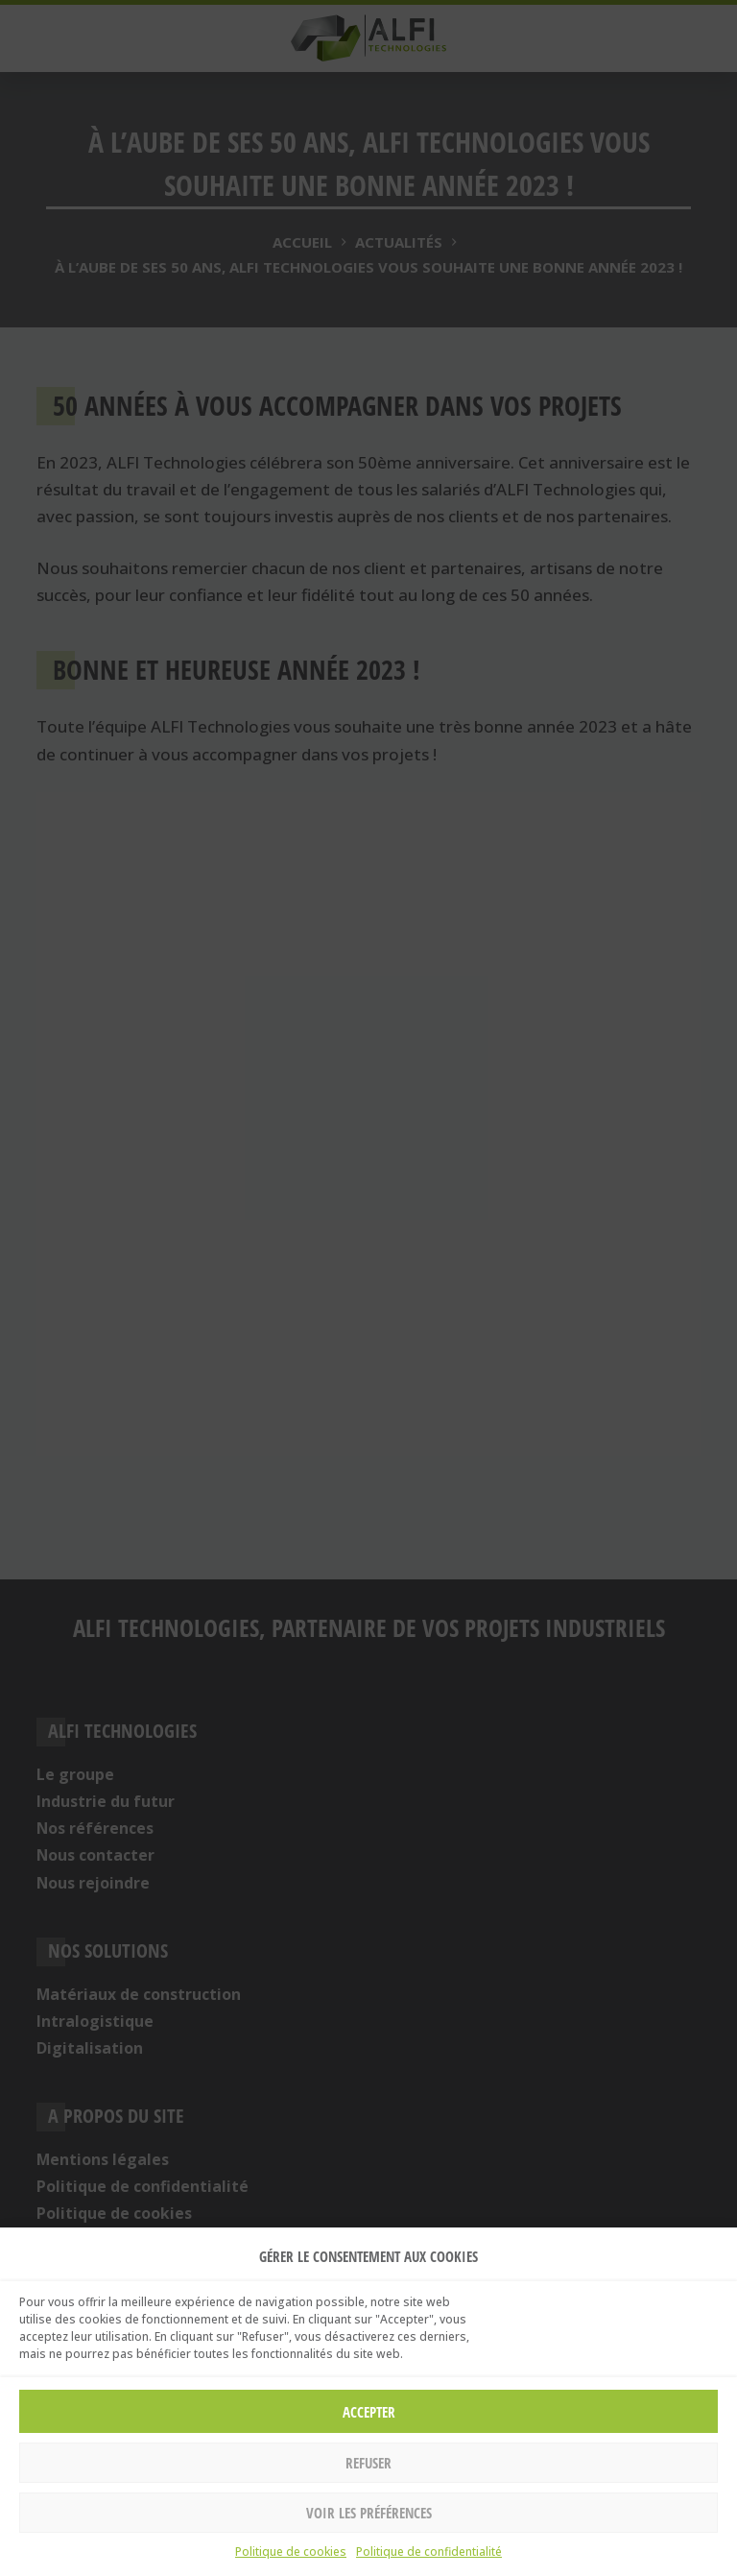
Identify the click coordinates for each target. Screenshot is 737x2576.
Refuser (368, 2462)
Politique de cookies (290, 2551)
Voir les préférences (369, 2512)
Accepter (369, 2411)
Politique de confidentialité (429, 2551)
